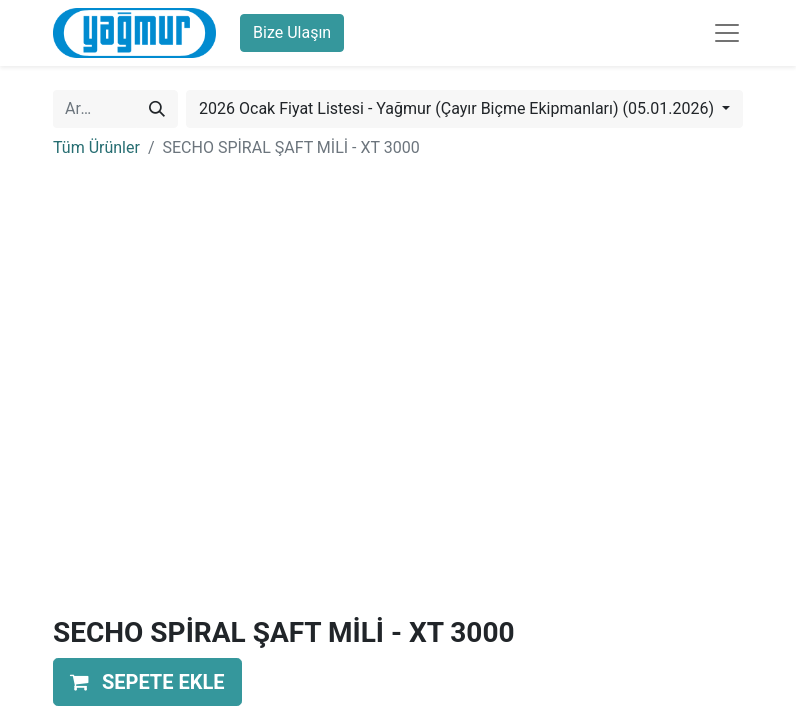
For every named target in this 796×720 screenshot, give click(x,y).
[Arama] (157, 109)
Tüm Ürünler (96, 147)
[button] (147, 682)
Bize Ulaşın (292, 32)
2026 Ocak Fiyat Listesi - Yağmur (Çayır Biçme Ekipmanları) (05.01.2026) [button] (458, 108)
